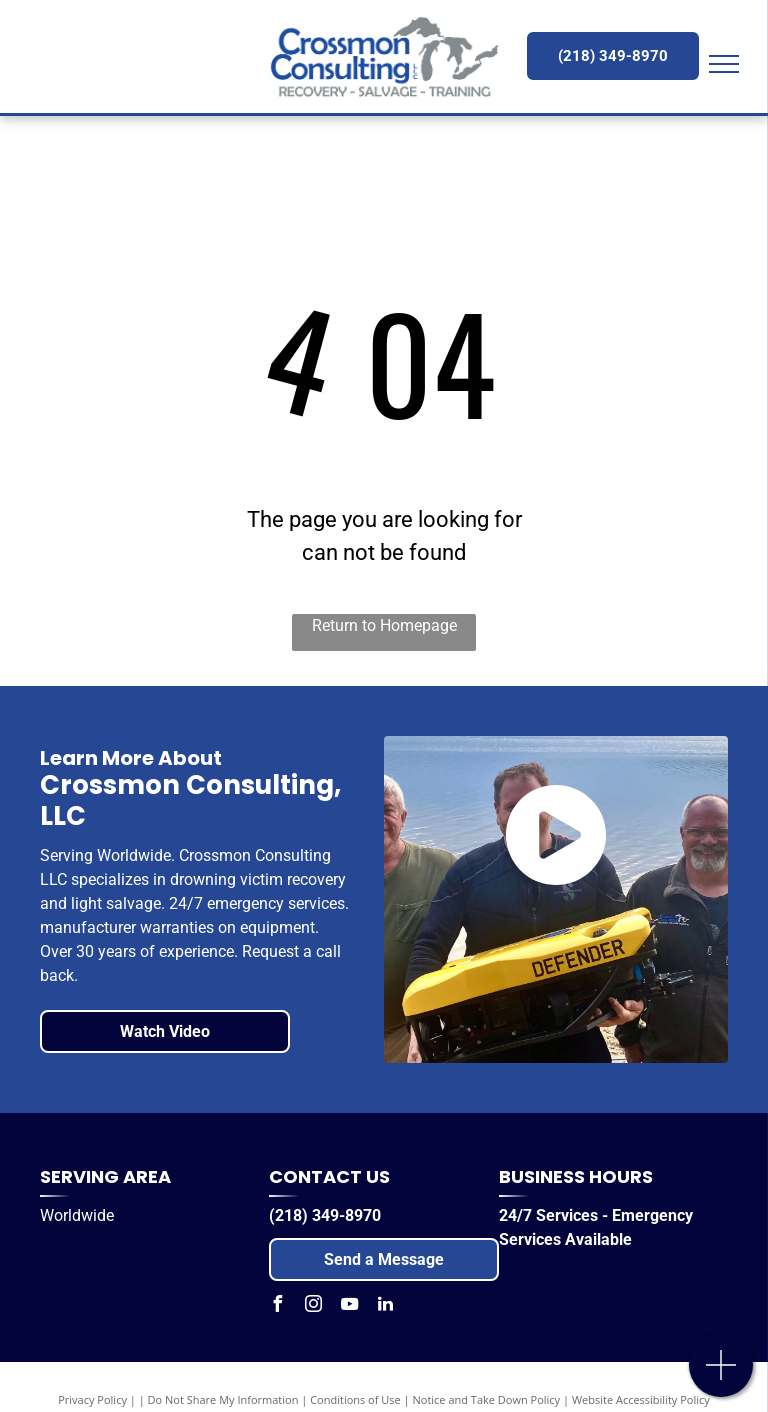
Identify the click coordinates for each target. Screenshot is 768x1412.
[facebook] (277, 1306)
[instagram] (313, 1306)
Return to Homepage (384, 625)
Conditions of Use (355, 1399)
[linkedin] (385, 1306)
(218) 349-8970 (325, 1215)
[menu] (724, 64)
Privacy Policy (92, 1399)
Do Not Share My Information (223, 1399)
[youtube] (349, 1306)
